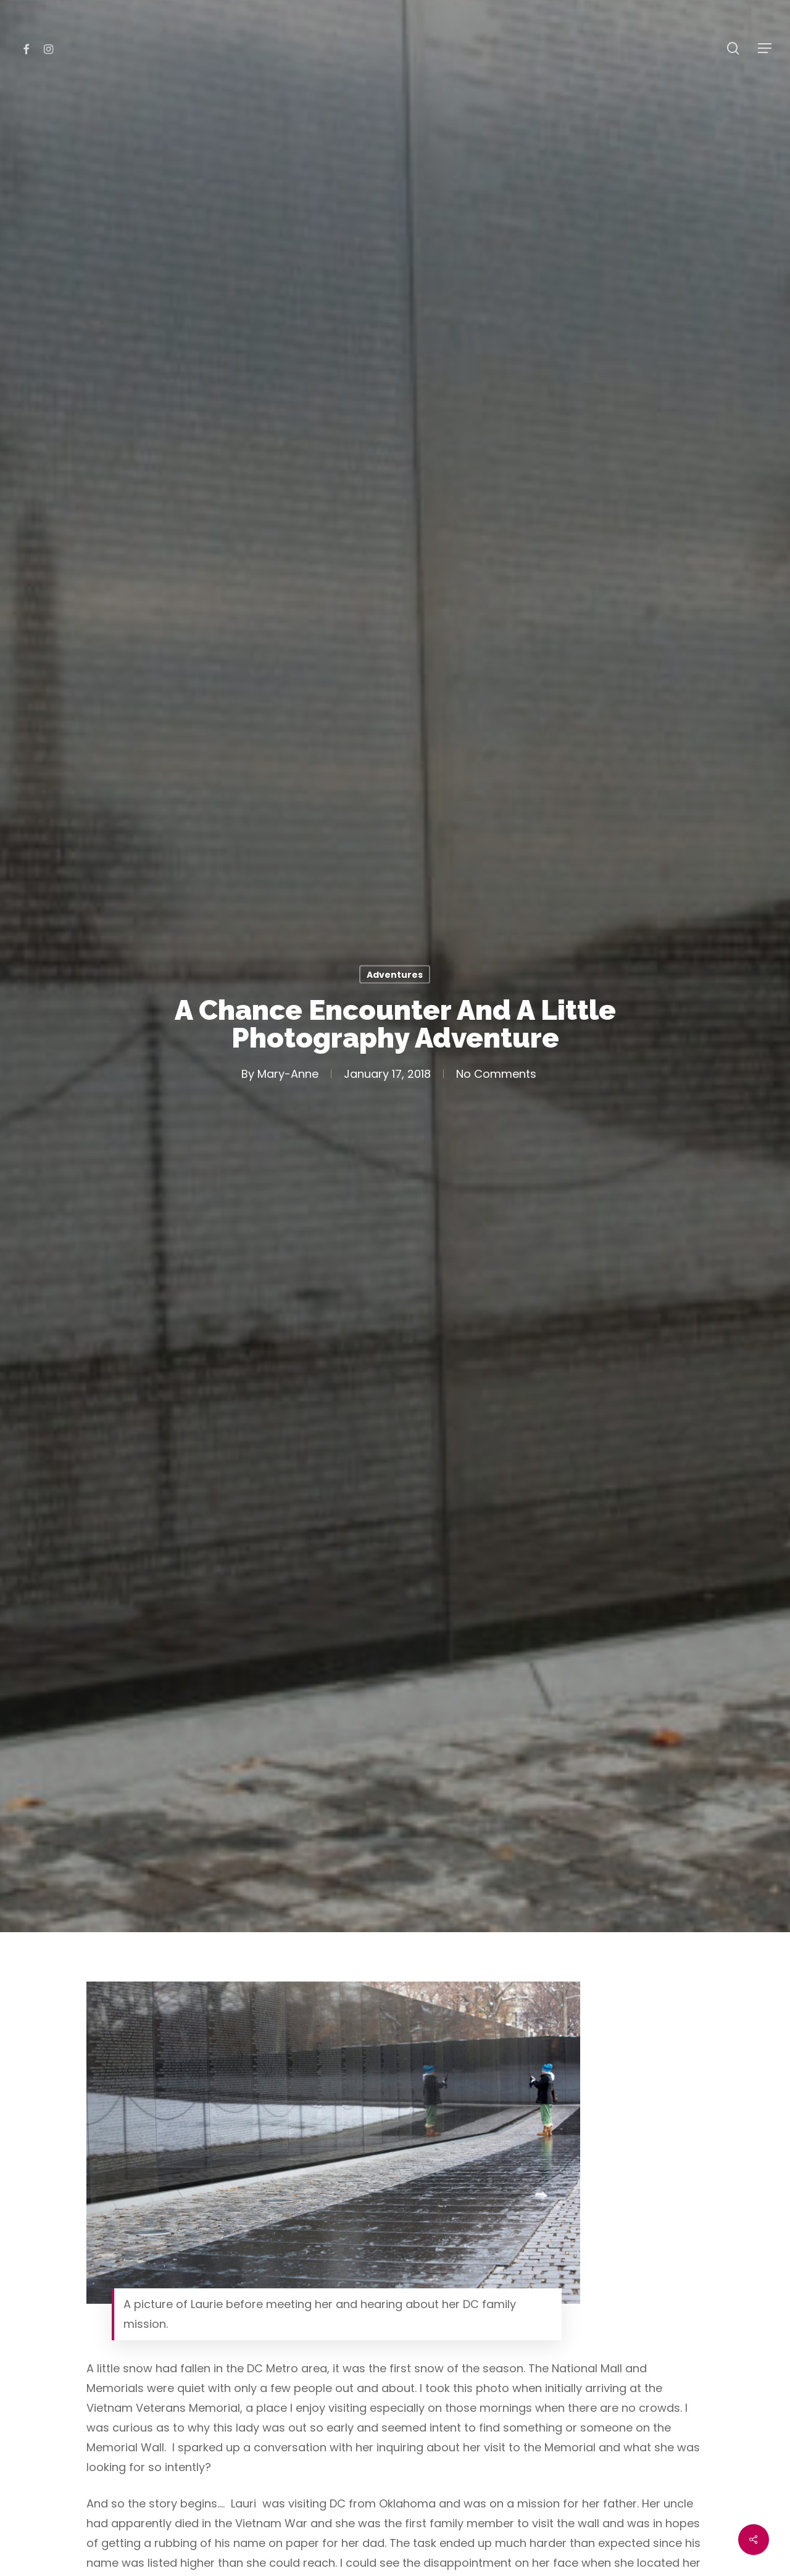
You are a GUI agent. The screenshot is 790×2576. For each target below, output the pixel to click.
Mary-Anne (287, 1073)
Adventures (395, 974)
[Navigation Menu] (765, 48)
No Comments (496, 1073)
